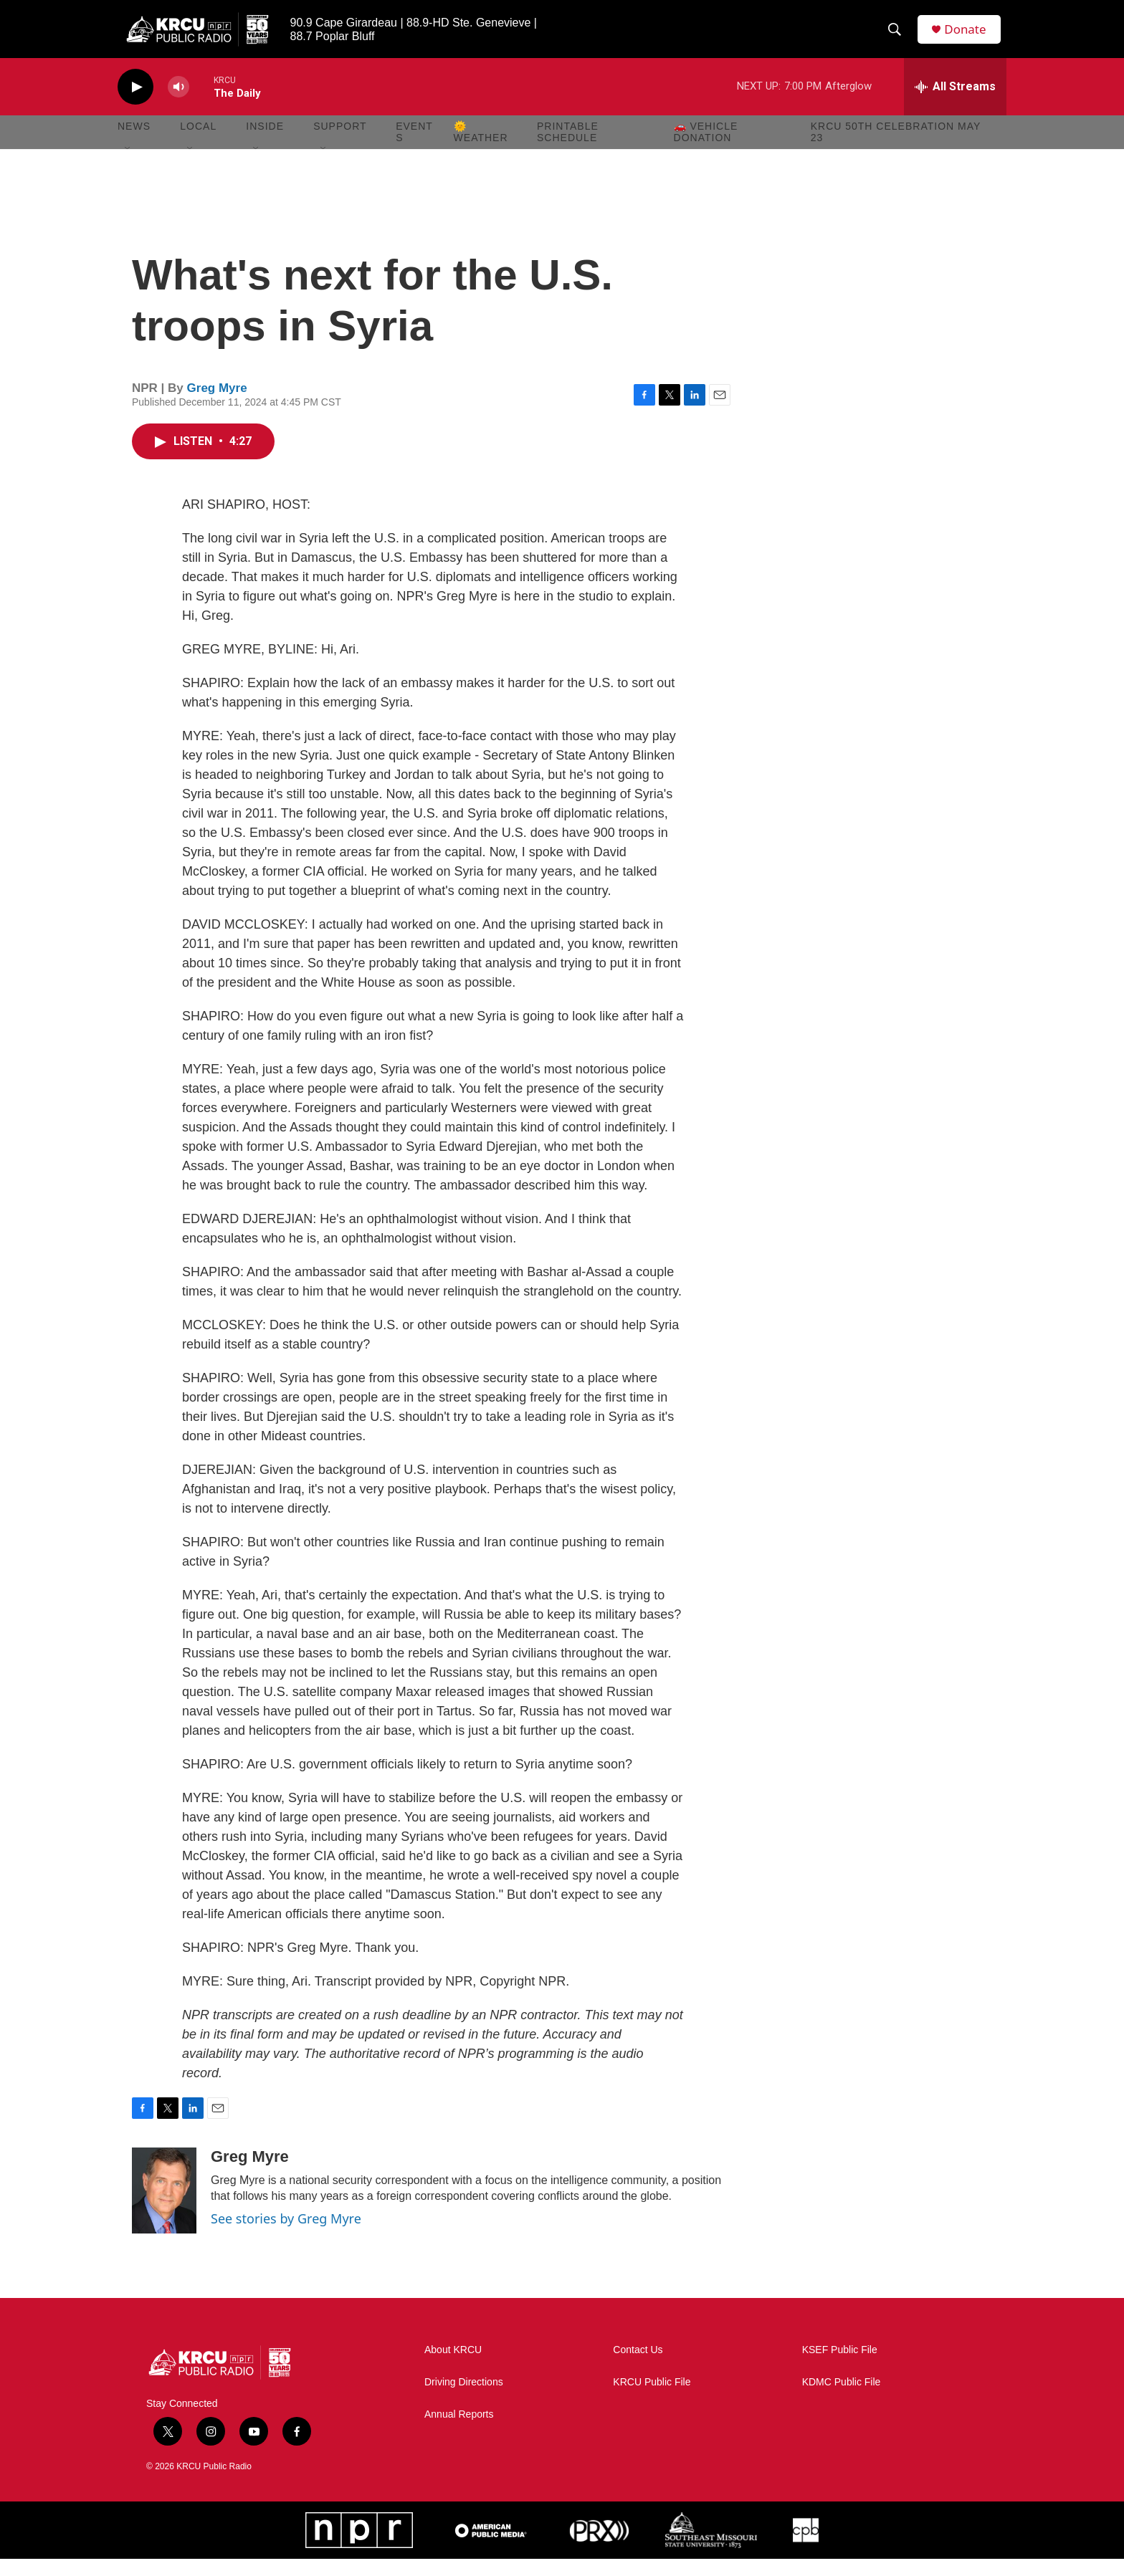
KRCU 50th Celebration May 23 (896, 149)
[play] (135, 104)
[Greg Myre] (164, 2208)
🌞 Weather (481, 149)
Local (198, 143)
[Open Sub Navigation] (128, 166)
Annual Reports (459, 2431)
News (134, 143)
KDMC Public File (841, 2399)
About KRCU (453, 2367)
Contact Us (637, 2367)
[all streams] (955, 104)
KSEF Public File (839, 2367)
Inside (265, 143)
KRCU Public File (651, 2399)
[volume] (178, 104)
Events (414, 149)
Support (339, 143)
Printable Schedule (568, 149)
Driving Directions (463, 2399)
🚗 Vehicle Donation (706, 149)
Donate (970, 37)
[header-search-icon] (898, 38)
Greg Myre (217, 405)
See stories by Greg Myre (286, 2235)
